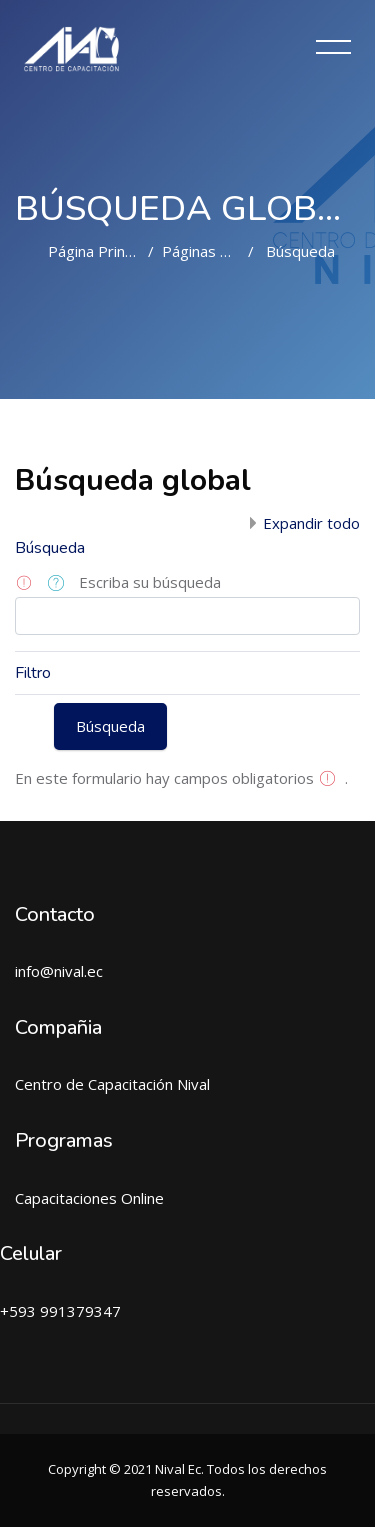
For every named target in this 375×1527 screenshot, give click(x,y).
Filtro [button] (33, 673)
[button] (59, 584)
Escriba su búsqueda (150, 582)
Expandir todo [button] (311, 523)
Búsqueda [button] (50, 548)
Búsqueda (300, 251)
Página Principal (101, 251)
